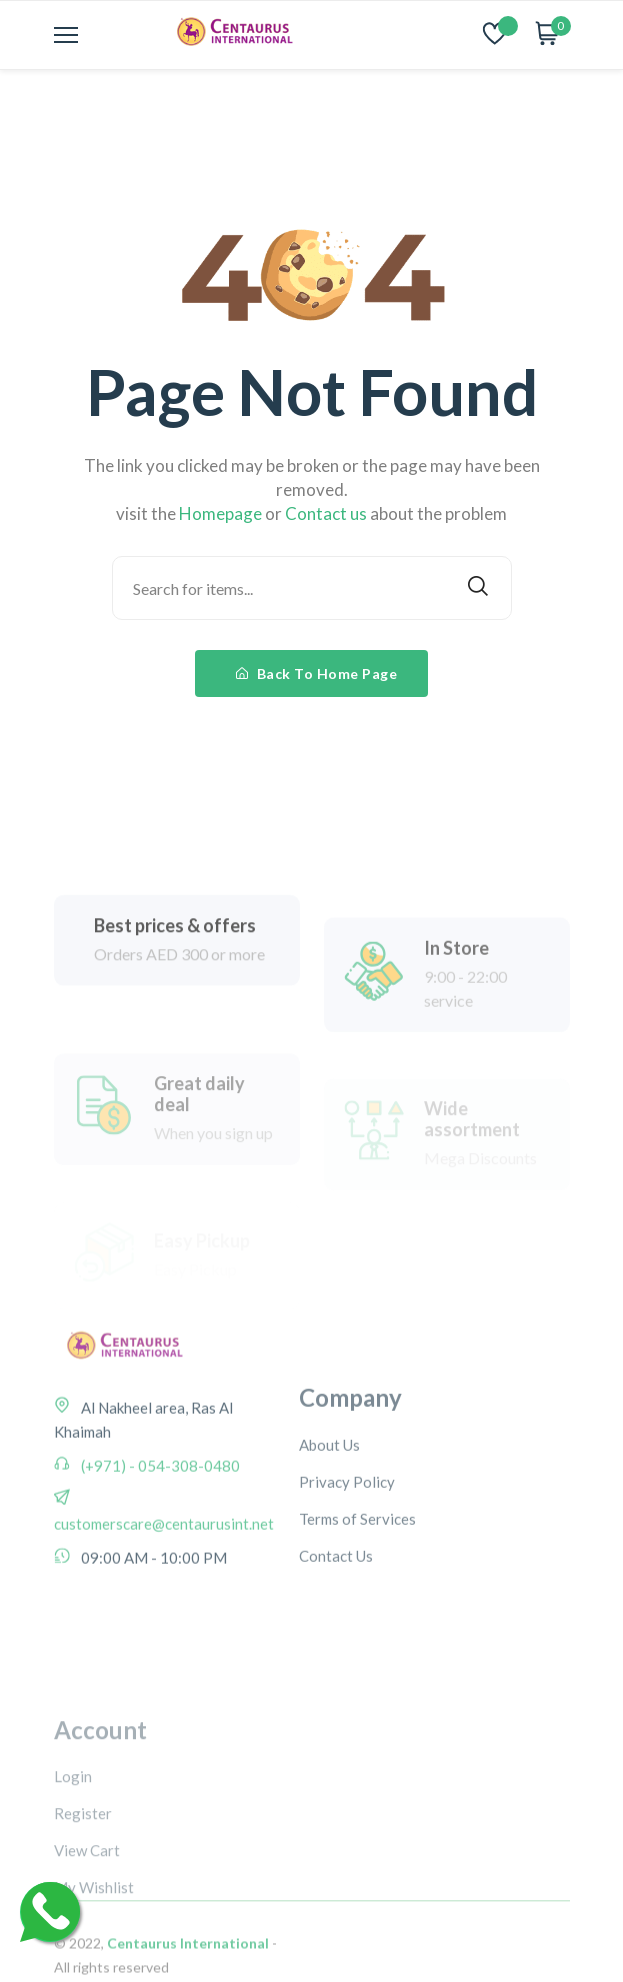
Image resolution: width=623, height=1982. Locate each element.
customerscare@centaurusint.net (164, 1572)
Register (83, 1903)
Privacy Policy (347, 1548)
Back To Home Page (317, 673)
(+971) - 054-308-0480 (159, 1514)
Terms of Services (357, 1585)
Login (73, 1866)
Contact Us (336, 1622)
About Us (329, 1511)
